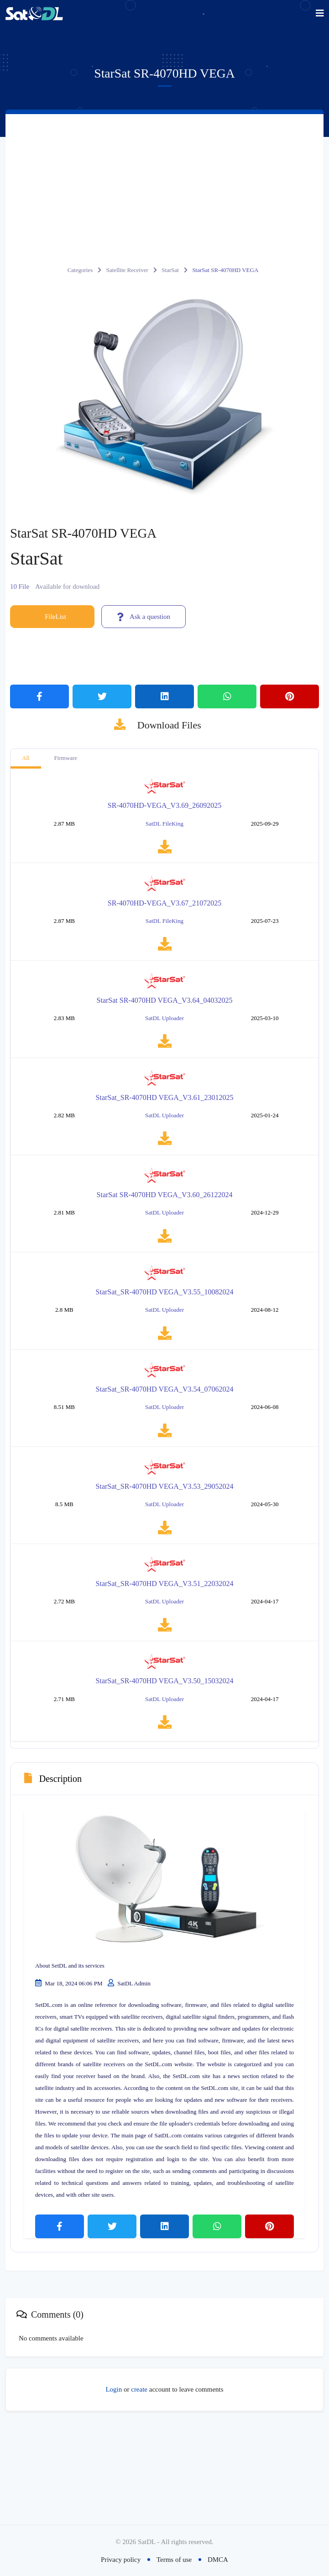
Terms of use (174, 2559)
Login (113, 2480)
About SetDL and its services (69, 2056)
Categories (80, 270)
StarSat (170, 270)
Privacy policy (121, 2559)
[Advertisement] (164, 182)
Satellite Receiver (127, 270)
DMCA (218, 2559)
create (139, 2480)
